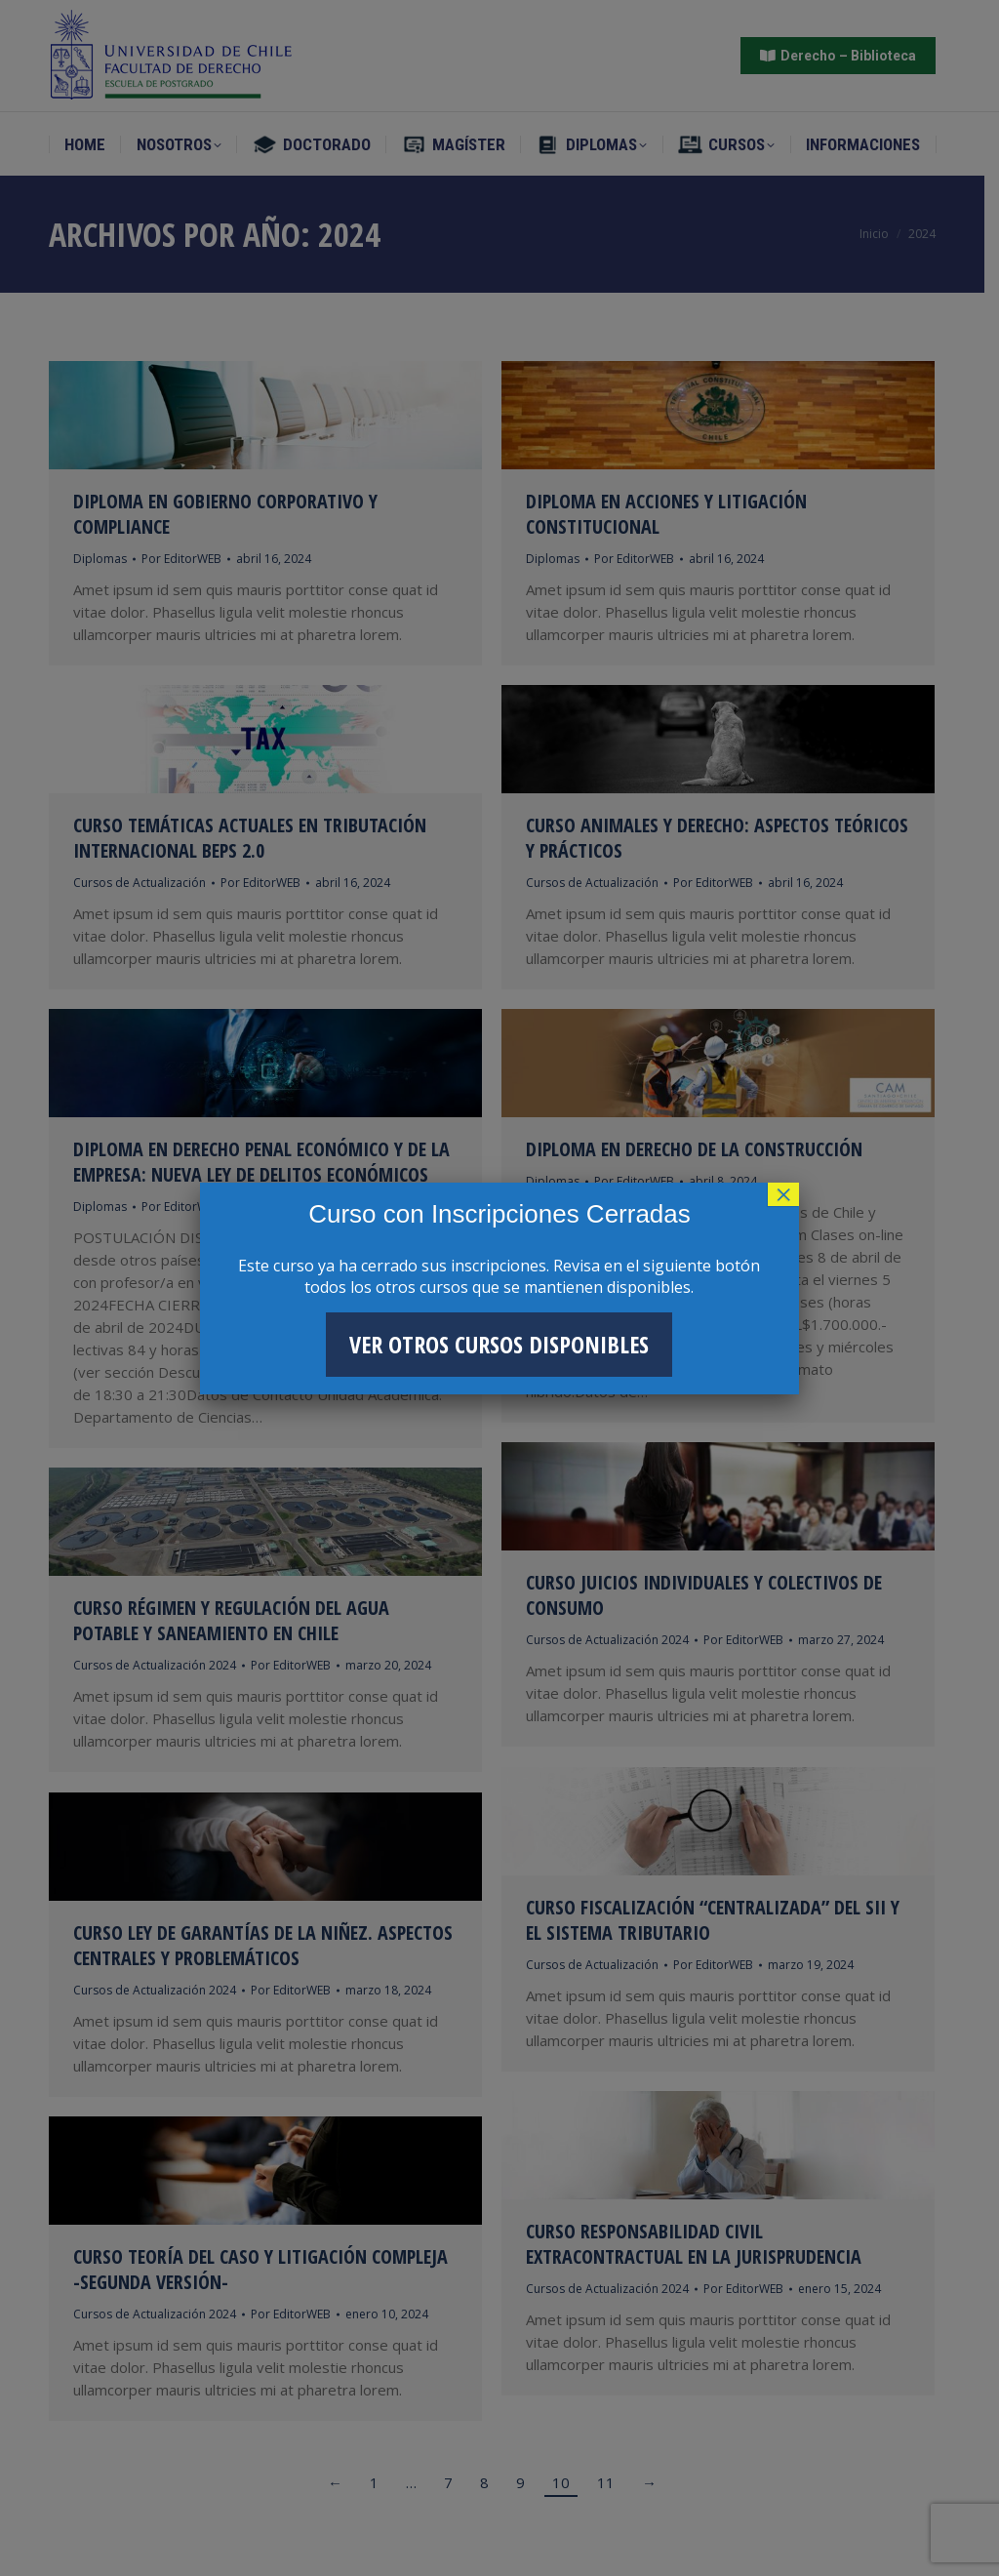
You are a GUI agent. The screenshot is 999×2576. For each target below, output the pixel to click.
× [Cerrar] (783, 1194)
